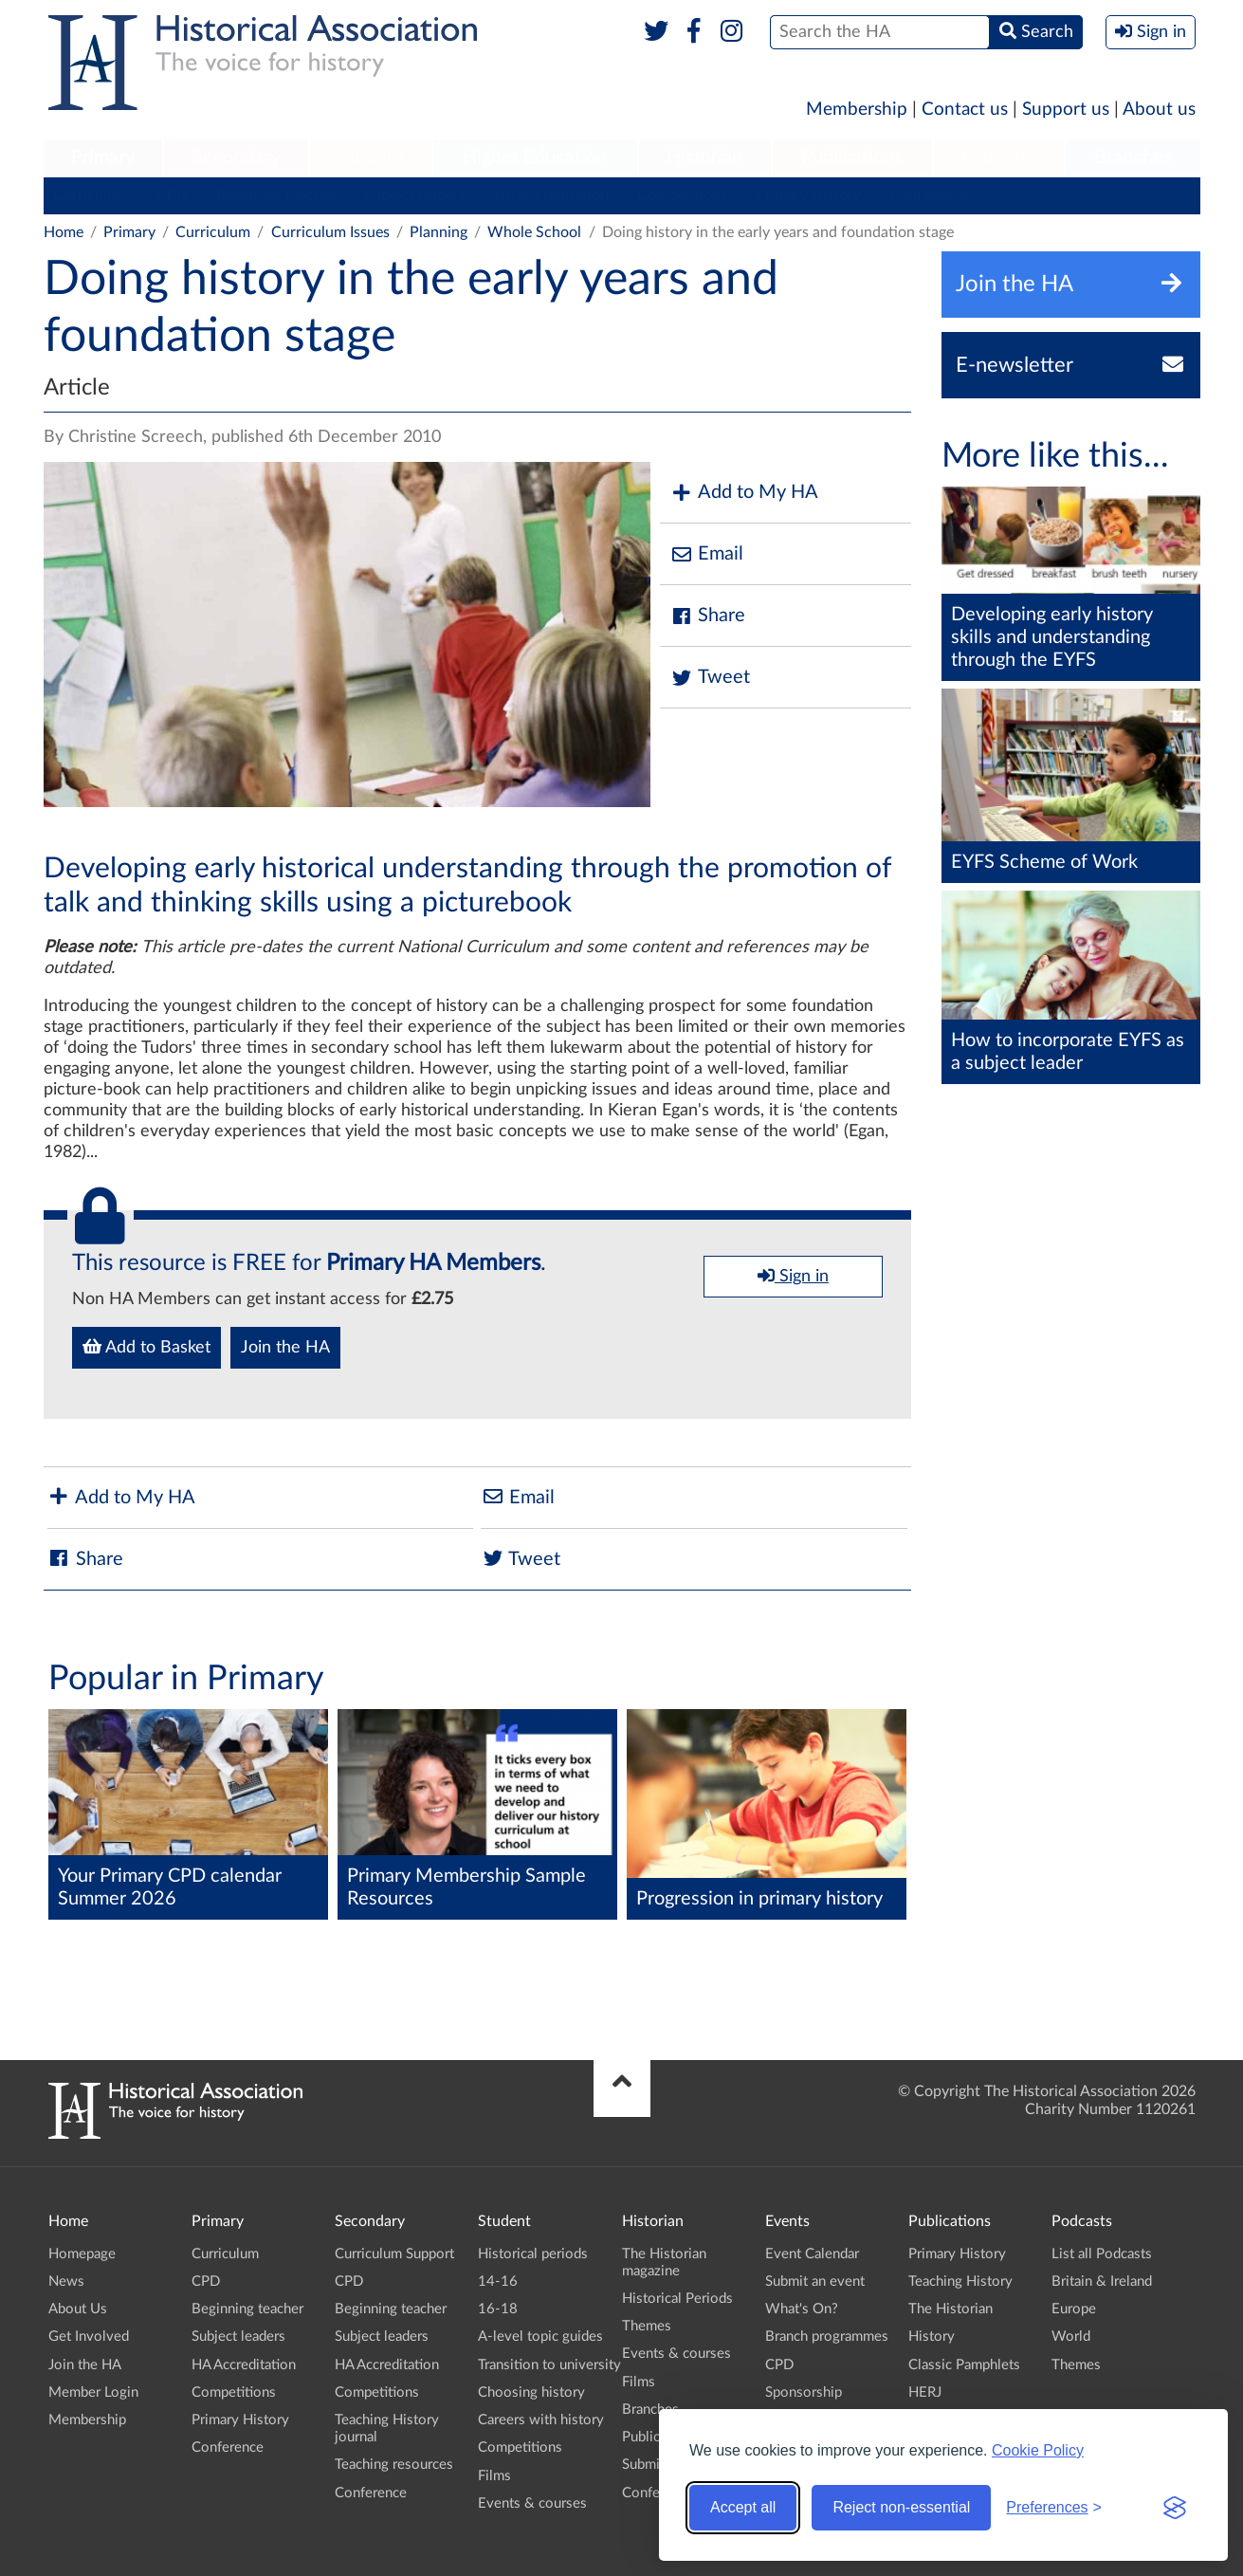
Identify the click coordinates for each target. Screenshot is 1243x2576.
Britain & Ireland (1101, 2281)
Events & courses (532, 2503)
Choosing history (531, 2392)
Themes (646, 2326)
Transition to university (549, 2365)
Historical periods (533, 2254)
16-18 (498, 2309)
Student (371, 157)
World (1070, 2336)
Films (494, 2476)
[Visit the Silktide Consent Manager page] (1174, 2507)
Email (706, 554)
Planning (438, 232)
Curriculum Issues (330, 232)
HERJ (924, 2392)
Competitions (682, 195)
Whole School (534, 232)
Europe (1073, 2309)
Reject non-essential (901, 2507)
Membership (856, 110)
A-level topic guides (540, 2336)
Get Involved (88, 2336)
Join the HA (285, 1347)
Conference (928, 195)
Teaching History (960, 2281)
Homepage (82, 2254)
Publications (852, 157)
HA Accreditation (551, 195)
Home (63, 232)
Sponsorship (803, 2392)
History (931, 2336)
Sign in (793, 1275)
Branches (1133, 157)
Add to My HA (743, 493)
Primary (103, 157)
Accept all (743, 2507)
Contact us (965, 110)
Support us (1065, 110)
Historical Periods (677, 2298)
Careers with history (541, 2420)
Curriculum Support (394, 2254)
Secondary (236, 157)
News (66, 2281)
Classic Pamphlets (964, 2365)
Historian (704, 157)
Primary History (808, 195)
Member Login (93, 2392)
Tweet (709, 678)
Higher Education (535, 157)
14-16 (498, 2281)
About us (1159, 110)
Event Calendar (812, 2254)
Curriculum (90, 195)
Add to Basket (146, 1346)
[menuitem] (103, 158)
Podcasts (998, 157)
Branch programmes (826, 2336)
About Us (77, 2309)
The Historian (950, 2309)
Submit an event (815, 2281)
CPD (172, 195)
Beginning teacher (276, 195)
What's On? (801, 2309)
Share (707, 616)
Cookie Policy (1038, 2450)
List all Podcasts (1101, 2254)
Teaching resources (394, 2464)
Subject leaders (415, 195)
